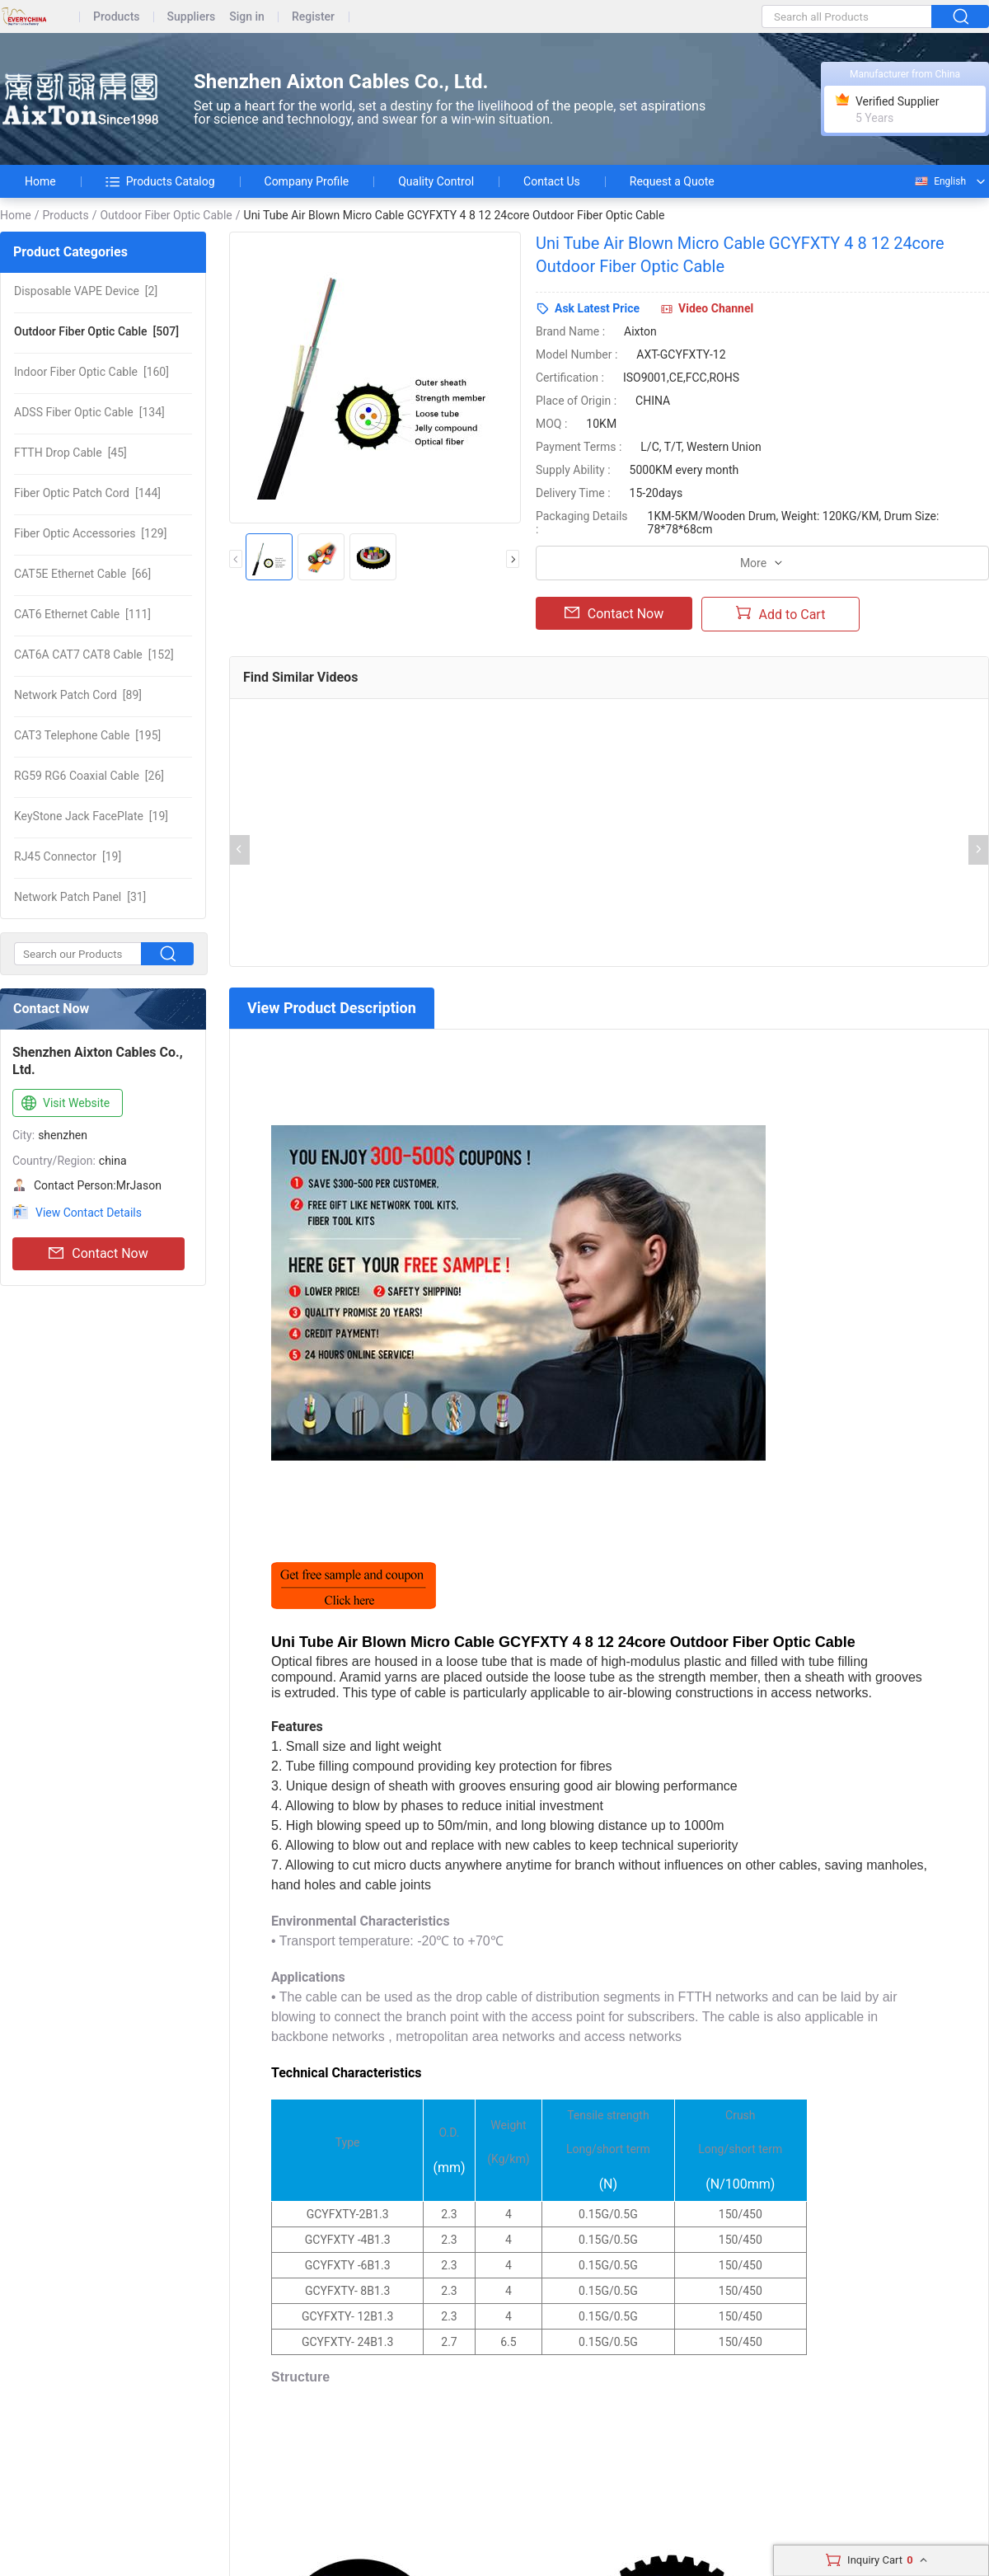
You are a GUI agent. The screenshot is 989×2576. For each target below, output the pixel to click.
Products (116, 17)
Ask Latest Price (597, 308)
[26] (89, 775)
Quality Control (436, 181)
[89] (78, 694)
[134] (89, 412)
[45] (70, 452)
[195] (87, 735)
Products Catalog (160, 181)
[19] (91, 816)
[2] (85, 291)
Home (40, 181)
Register (313, 17)
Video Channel (715, 308)
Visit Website (64, 1104)
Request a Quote (672, 181)
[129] (90, 533)
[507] (96, 331)
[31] (80, 896)
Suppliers (191, 17)
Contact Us (551, 181)
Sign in (247, 17)
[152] (94, 654)
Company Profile (307, 181)
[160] (91, 371)
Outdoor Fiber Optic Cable (166, 215)
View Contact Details (88, 1212)
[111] (82, 614)
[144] (87, 493)
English (939, 181)
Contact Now (98, 1254)
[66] (82, 573)
